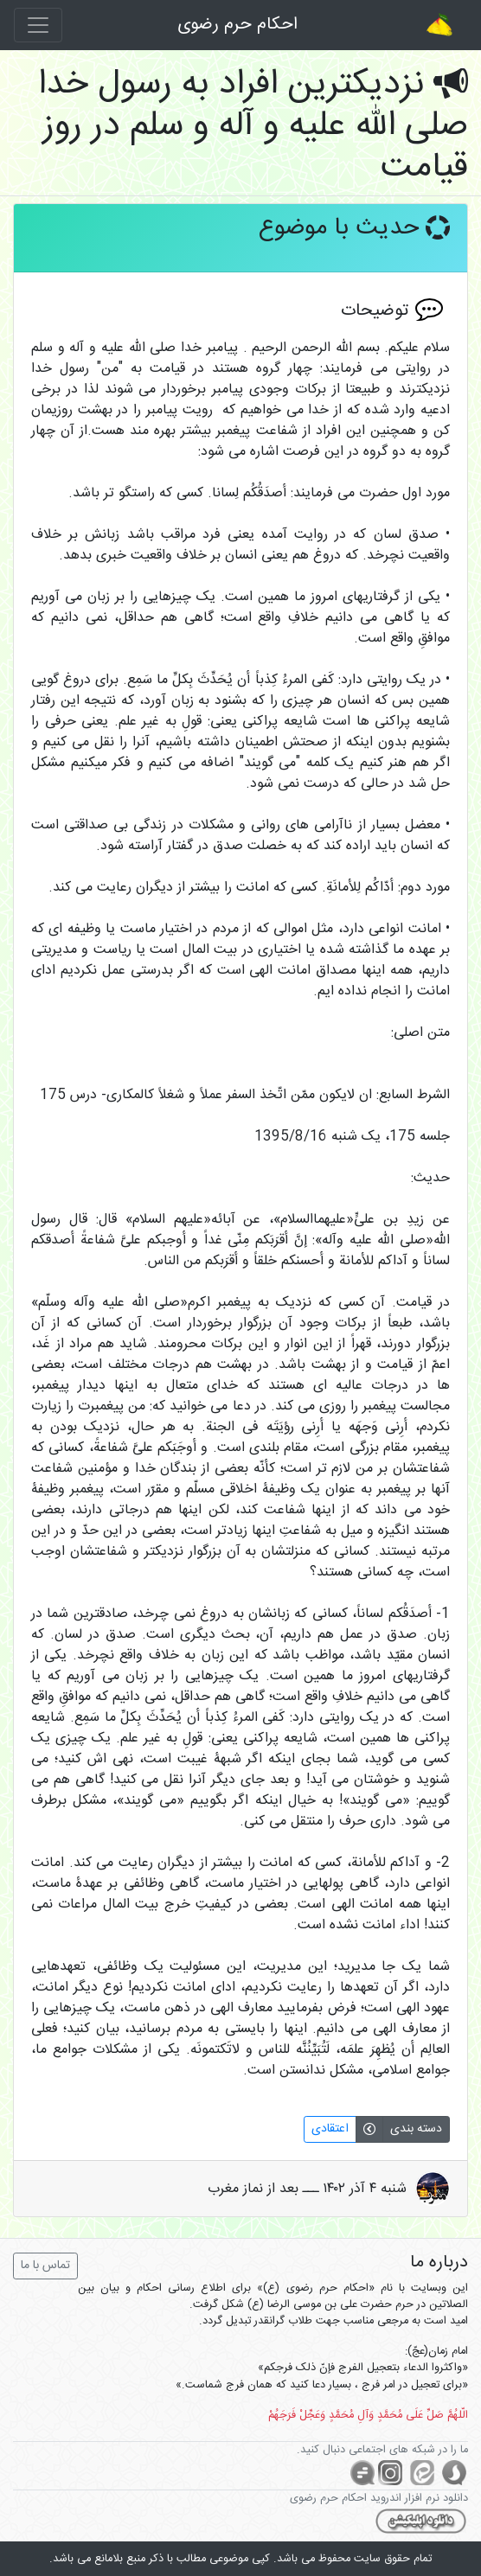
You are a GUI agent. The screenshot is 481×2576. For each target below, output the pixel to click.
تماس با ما (45, 2265)
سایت (367, 2559)
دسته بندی (416, 2129)
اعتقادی (330, 2129)
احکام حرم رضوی (237, 24)
